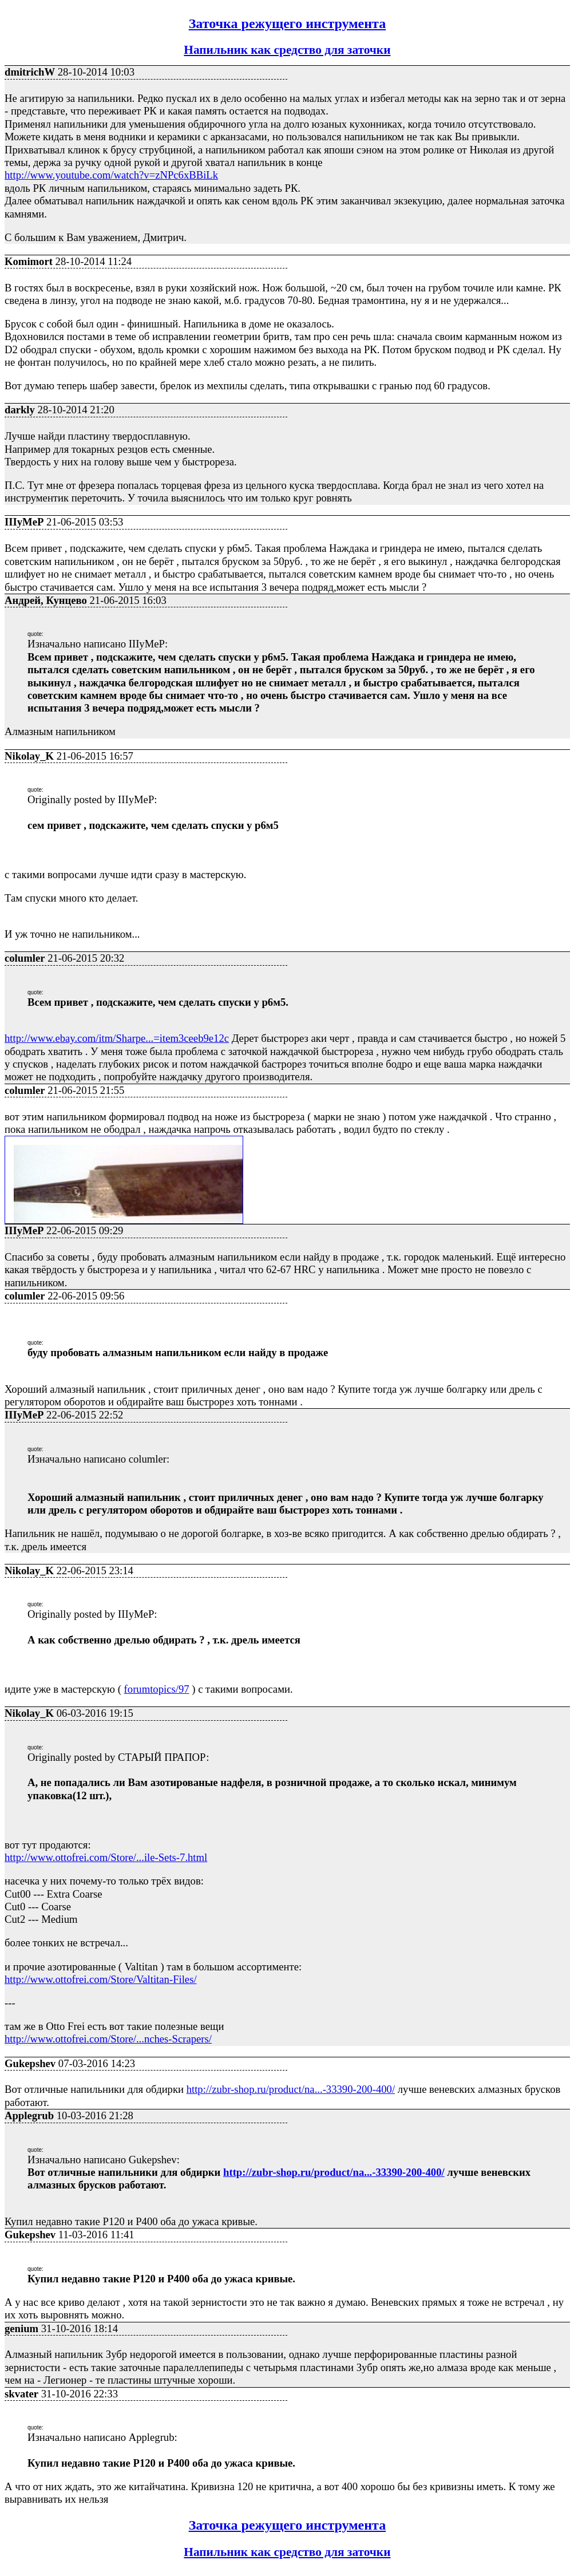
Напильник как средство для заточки (287, 50)
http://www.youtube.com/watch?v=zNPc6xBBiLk (111, 175)
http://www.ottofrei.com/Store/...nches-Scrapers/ (108, 2039)
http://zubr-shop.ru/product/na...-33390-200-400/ (291, 2089)
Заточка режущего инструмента (287, 23)
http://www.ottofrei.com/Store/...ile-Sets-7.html (106, 1857)
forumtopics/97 (156, 1689)
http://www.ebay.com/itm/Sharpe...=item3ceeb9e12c (117, 1038)
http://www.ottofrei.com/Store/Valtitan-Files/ (101, 1979)
